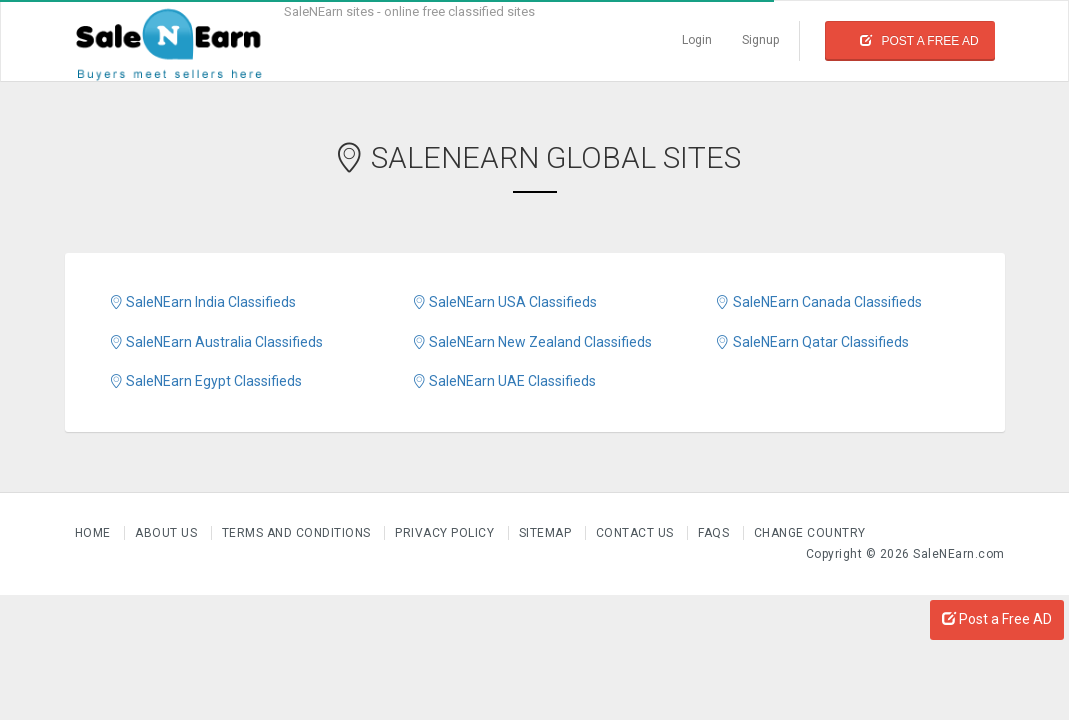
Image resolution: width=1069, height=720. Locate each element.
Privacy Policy (446, 533)
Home (95, 533)
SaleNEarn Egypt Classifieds (205, 381)
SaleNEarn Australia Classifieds (215, 342)
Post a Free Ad (919, 41)
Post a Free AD (997, 619)
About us (168, 533)
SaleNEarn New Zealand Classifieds (531, 342)
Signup (760, 40)
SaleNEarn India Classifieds (202, 302)
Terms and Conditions (298, 533)
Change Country (810, 533)
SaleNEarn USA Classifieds (504, 302)
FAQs (715, 533)
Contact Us (637, 533)
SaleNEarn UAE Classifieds (503, 381)
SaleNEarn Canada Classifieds (817, 302)
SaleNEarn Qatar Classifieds (811, 342)
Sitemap (547, 533)
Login (697, 40)
